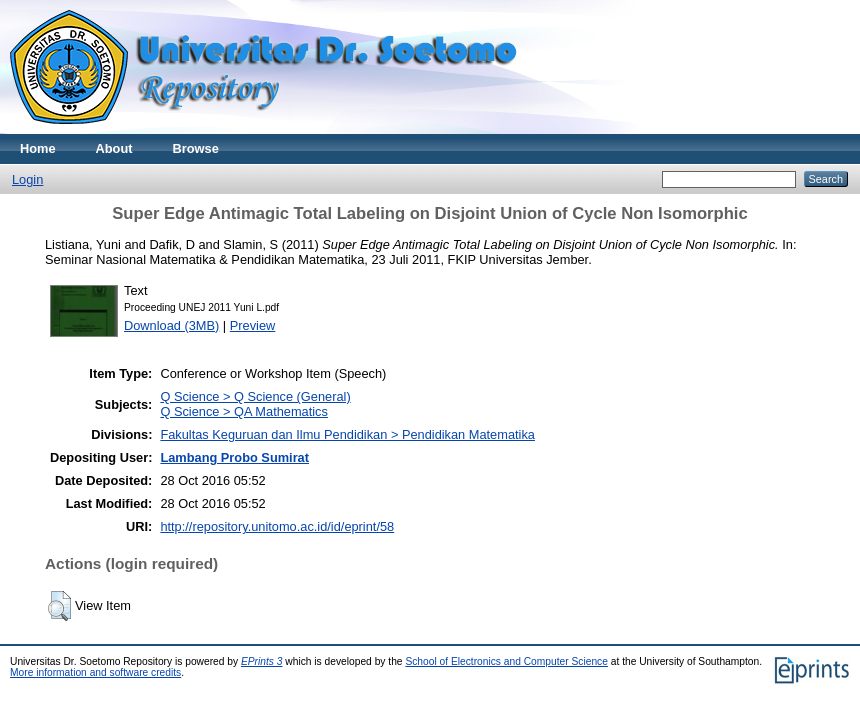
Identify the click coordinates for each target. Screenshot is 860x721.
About (114, 148)
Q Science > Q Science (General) (255, 396)
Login (27, 179)
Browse (196, 148)
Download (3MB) (171, 325)
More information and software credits (95, 672)
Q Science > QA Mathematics (244, 411)
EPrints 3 (262, 661)
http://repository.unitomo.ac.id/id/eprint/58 (277, 526)
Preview (253, 325)
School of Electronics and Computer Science (506, 661)
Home (38, 148)
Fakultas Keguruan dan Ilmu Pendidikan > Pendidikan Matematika (347, 434)
